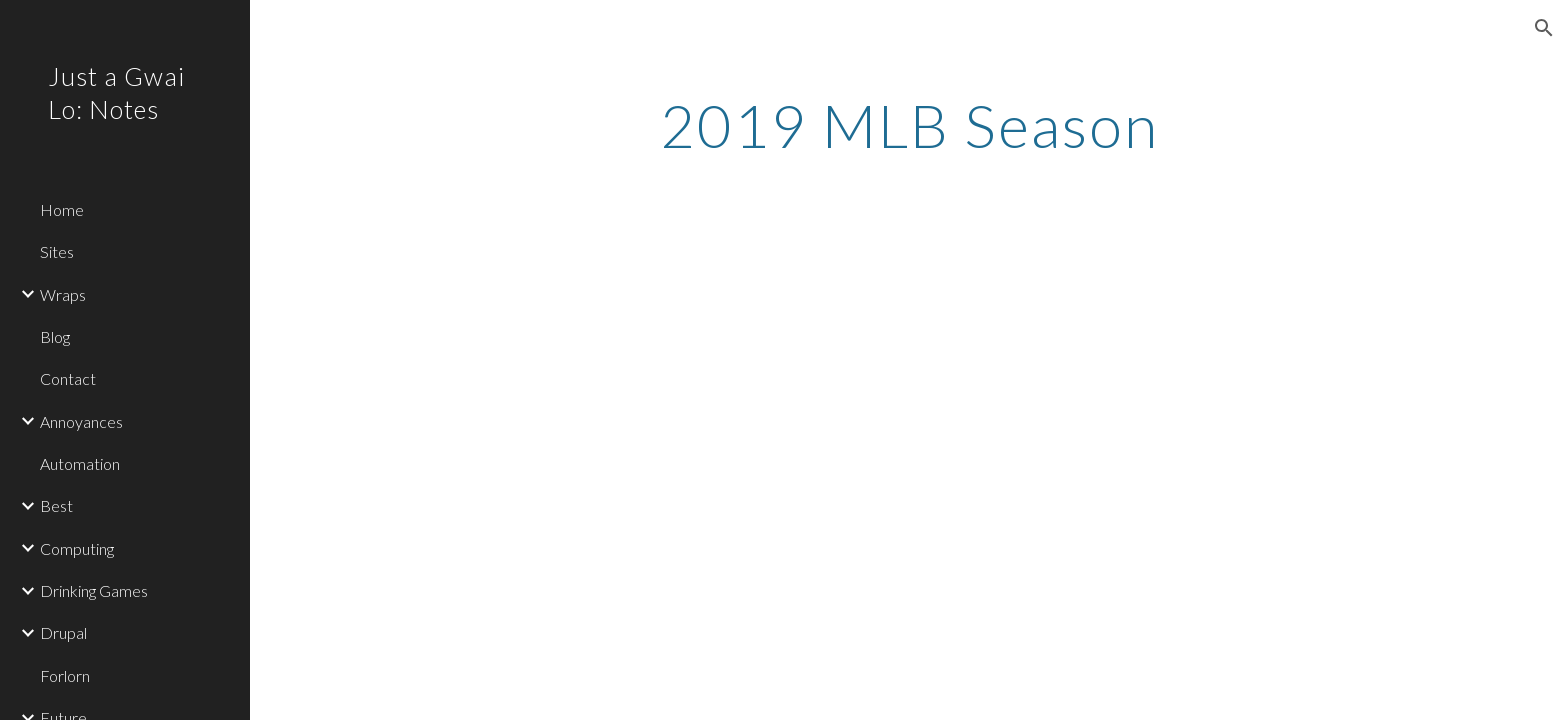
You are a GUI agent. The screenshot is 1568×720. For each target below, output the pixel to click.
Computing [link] (77, 548)
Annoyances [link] (81, 421)
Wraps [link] (63, 294)
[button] (1544, 28)
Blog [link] (55, 336)
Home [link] (62, 209)
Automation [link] (80, 463)
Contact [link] (68, 378)
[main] (909, 125)
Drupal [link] (63, 632)
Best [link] (56, 505)
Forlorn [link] (65, 675)
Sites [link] (57, 251)
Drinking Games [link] (94, 590)
